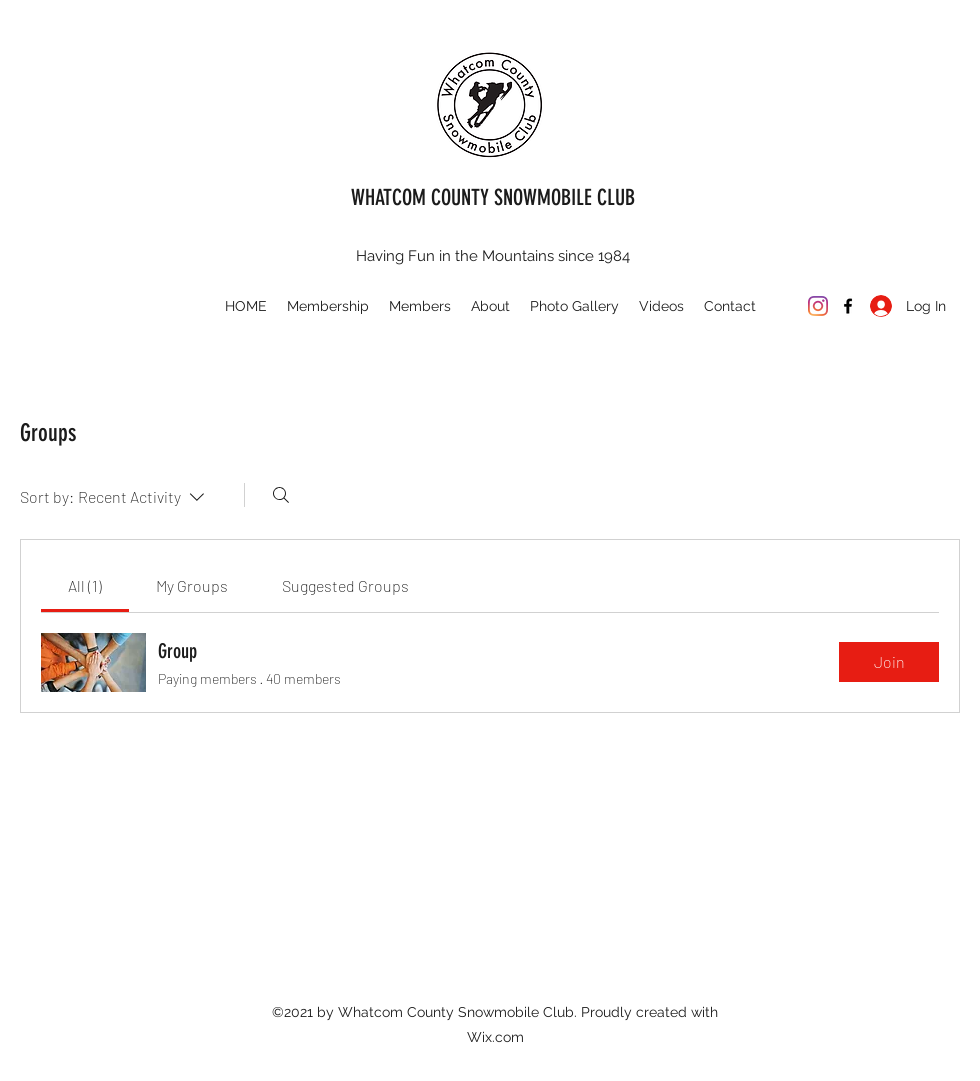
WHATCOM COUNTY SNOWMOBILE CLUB (493, 197)
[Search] (281, 495)
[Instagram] (818, 306)
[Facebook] (848, 306)
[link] (85, 585)
